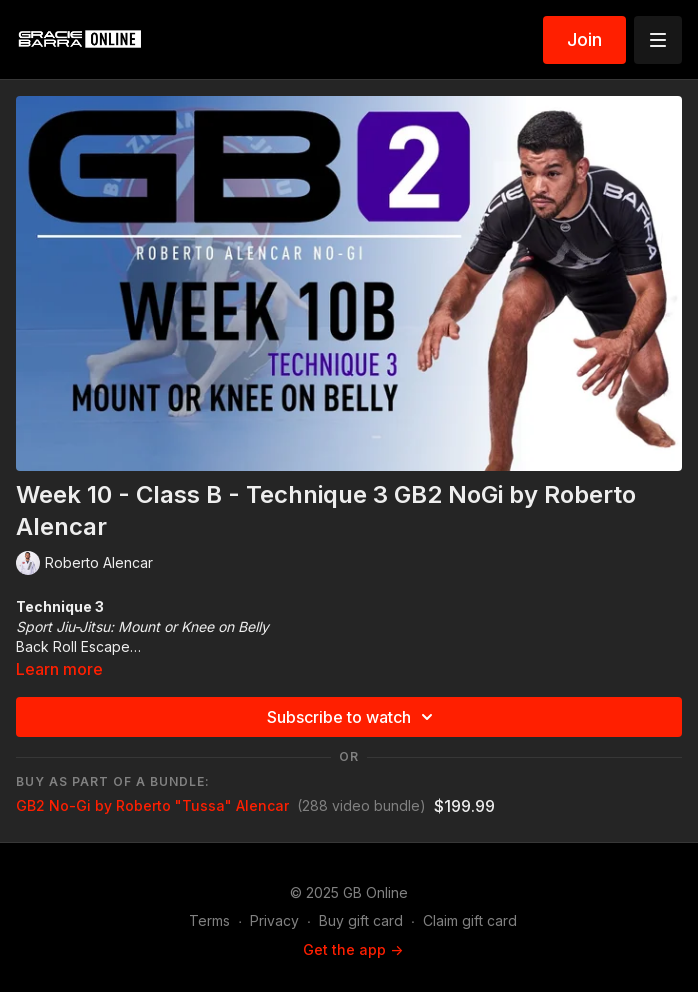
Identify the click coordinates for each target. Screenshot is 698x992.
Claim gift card (470, 920)
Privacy (274, 920)
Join (584, 39)
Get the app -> (353, 949)
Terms (209, 920)
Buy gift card (361, 920)
